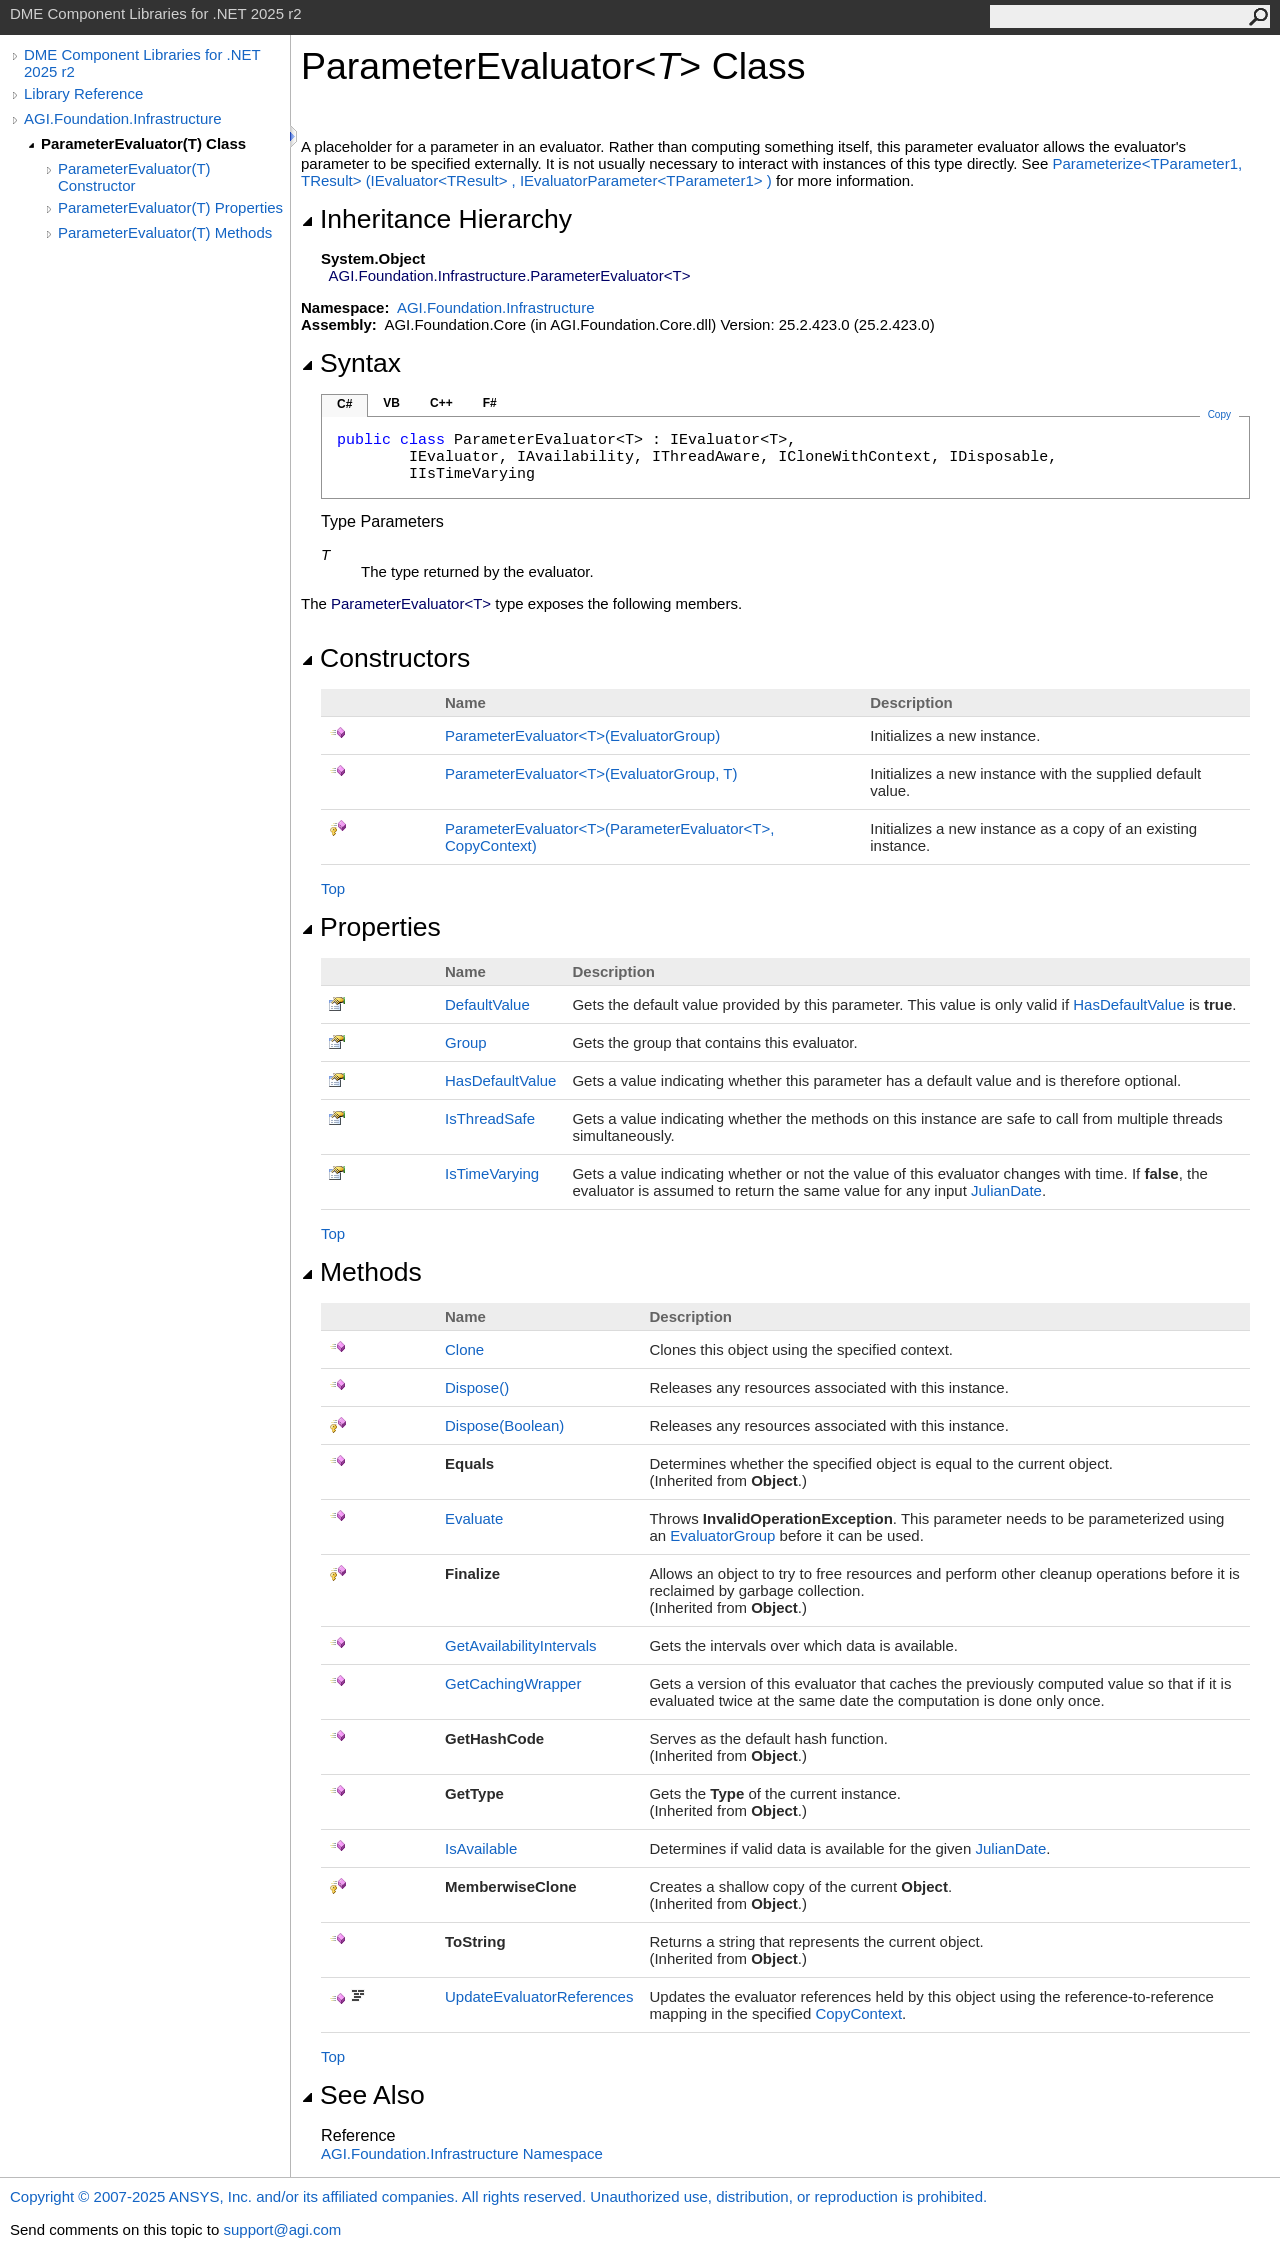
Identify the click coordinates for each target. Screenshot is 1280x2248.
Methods (361, 1272)
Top (333, 888)
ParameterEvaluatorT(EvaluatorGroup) (582, 735)
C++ (441, 403)
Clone (464, 1349)
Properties (371, 927)
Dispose (477, 1387)
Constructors (385, 658)
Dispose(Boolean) (504, 1425)
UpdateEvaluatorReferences (539, 1996)
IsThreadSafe (490, 1118)
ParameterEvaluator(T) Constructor (134, 177)
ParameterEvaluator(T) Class (143, 143)
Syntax (351, 363)
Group (466, 1042)
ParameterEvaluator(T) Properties (170, 207)
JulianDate (1006, 1190)
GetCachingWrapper (513, 1683)
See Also (363, 2095)
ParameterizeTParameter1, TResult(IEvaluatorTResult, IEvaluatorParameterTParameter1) (771, 172)
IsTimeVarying (492, 1173)
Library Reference (83, 93)
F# (490, 403)
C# (344, 404)
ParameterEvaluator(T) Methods (165, 232)
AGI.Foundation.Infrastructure (123, 118)
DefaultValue (487, 1004)
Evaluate (474, 1518)
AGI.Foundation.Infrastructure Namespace (462, 2153)
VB (391, 403)
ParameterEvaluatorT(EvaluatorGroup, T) (591, 773)
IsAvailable (481, 1848)
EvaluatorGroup (722, 1535)
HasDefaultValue (1128, 1004)
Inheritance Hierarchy (436, 219)
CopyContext (858, 2013)
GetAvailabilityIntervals (520, 1645)
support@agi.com (282, 2229)
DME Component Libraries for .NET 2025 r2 (142, 63)
